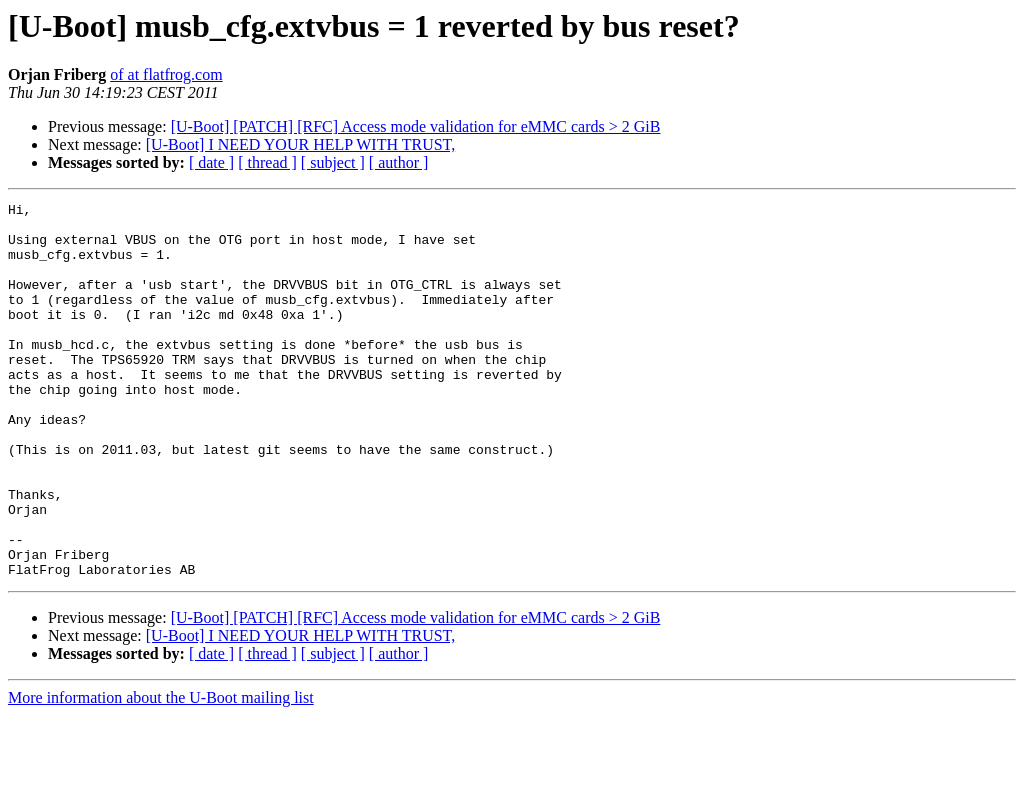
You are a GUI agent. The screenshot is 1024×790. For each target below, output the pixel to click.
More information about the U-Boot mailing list (161, 772)
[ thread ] (267, 162)
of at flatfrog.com (166, 74)
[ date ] (211, 162)
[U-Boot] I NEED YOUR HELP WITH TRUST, (300, 144)
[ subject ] (333, 162)
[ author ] (399, 162)
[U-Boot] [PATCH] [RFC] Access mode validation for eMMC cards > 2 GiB (416, 126)
